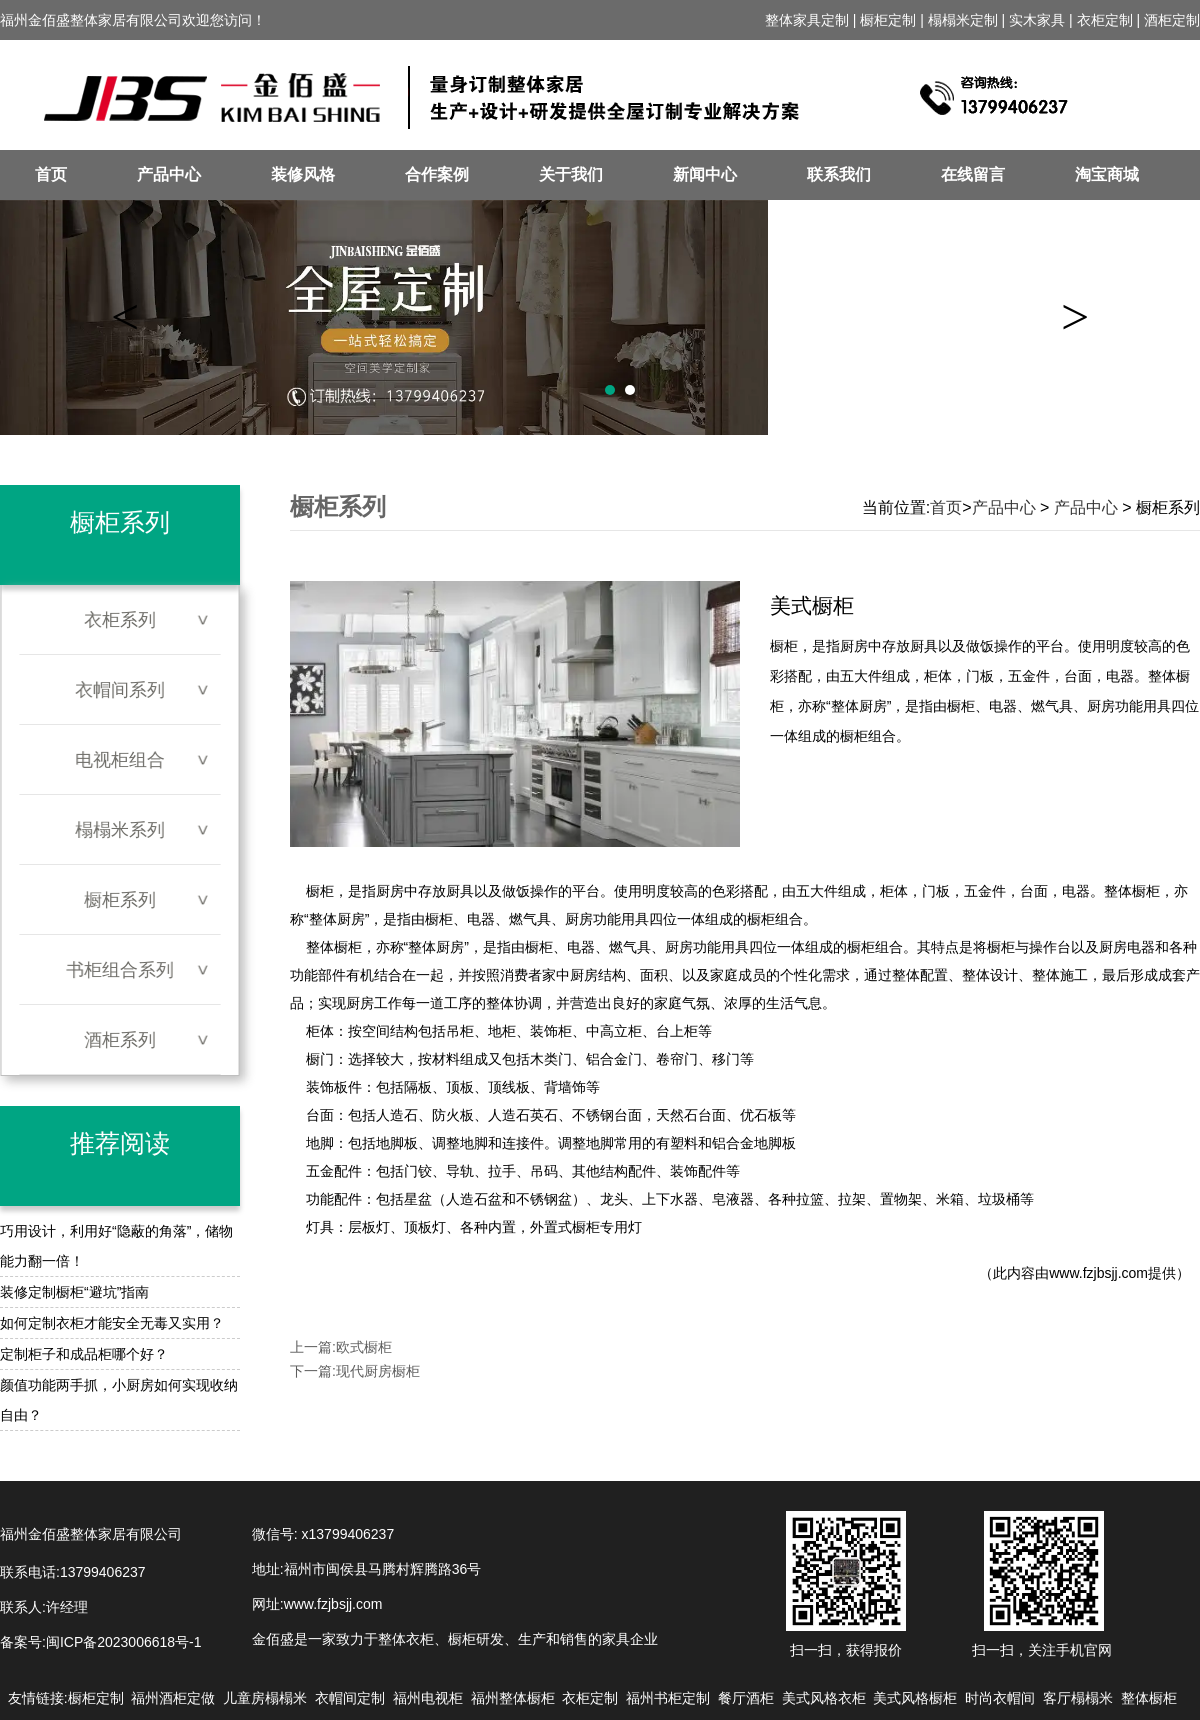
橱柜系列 (120, 900)
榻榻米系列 (120, 830)
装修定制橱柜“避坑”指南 (74, 1292)
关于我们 (571, 174)
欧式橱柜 (364, 1347)
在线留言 (973, 174)
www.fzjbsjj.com (1098, 1273)
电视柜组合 (120, 760)
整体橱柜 (334, 947)
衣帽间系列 (120, 690)
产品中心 (169, 174)
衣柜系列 (120, 620)
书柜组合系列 (120, 970)
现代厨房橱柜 (378, 1371)
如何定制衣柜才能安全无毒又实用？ (112, 1323)
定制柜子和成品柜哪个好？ (84, 1354)
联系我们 (839, 174)
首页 (51, 174)
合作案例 (437, 174)
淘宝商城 (1107, 174)
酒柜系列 (120, 1040)
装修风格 (303, 174)
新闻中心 (705, 174)
